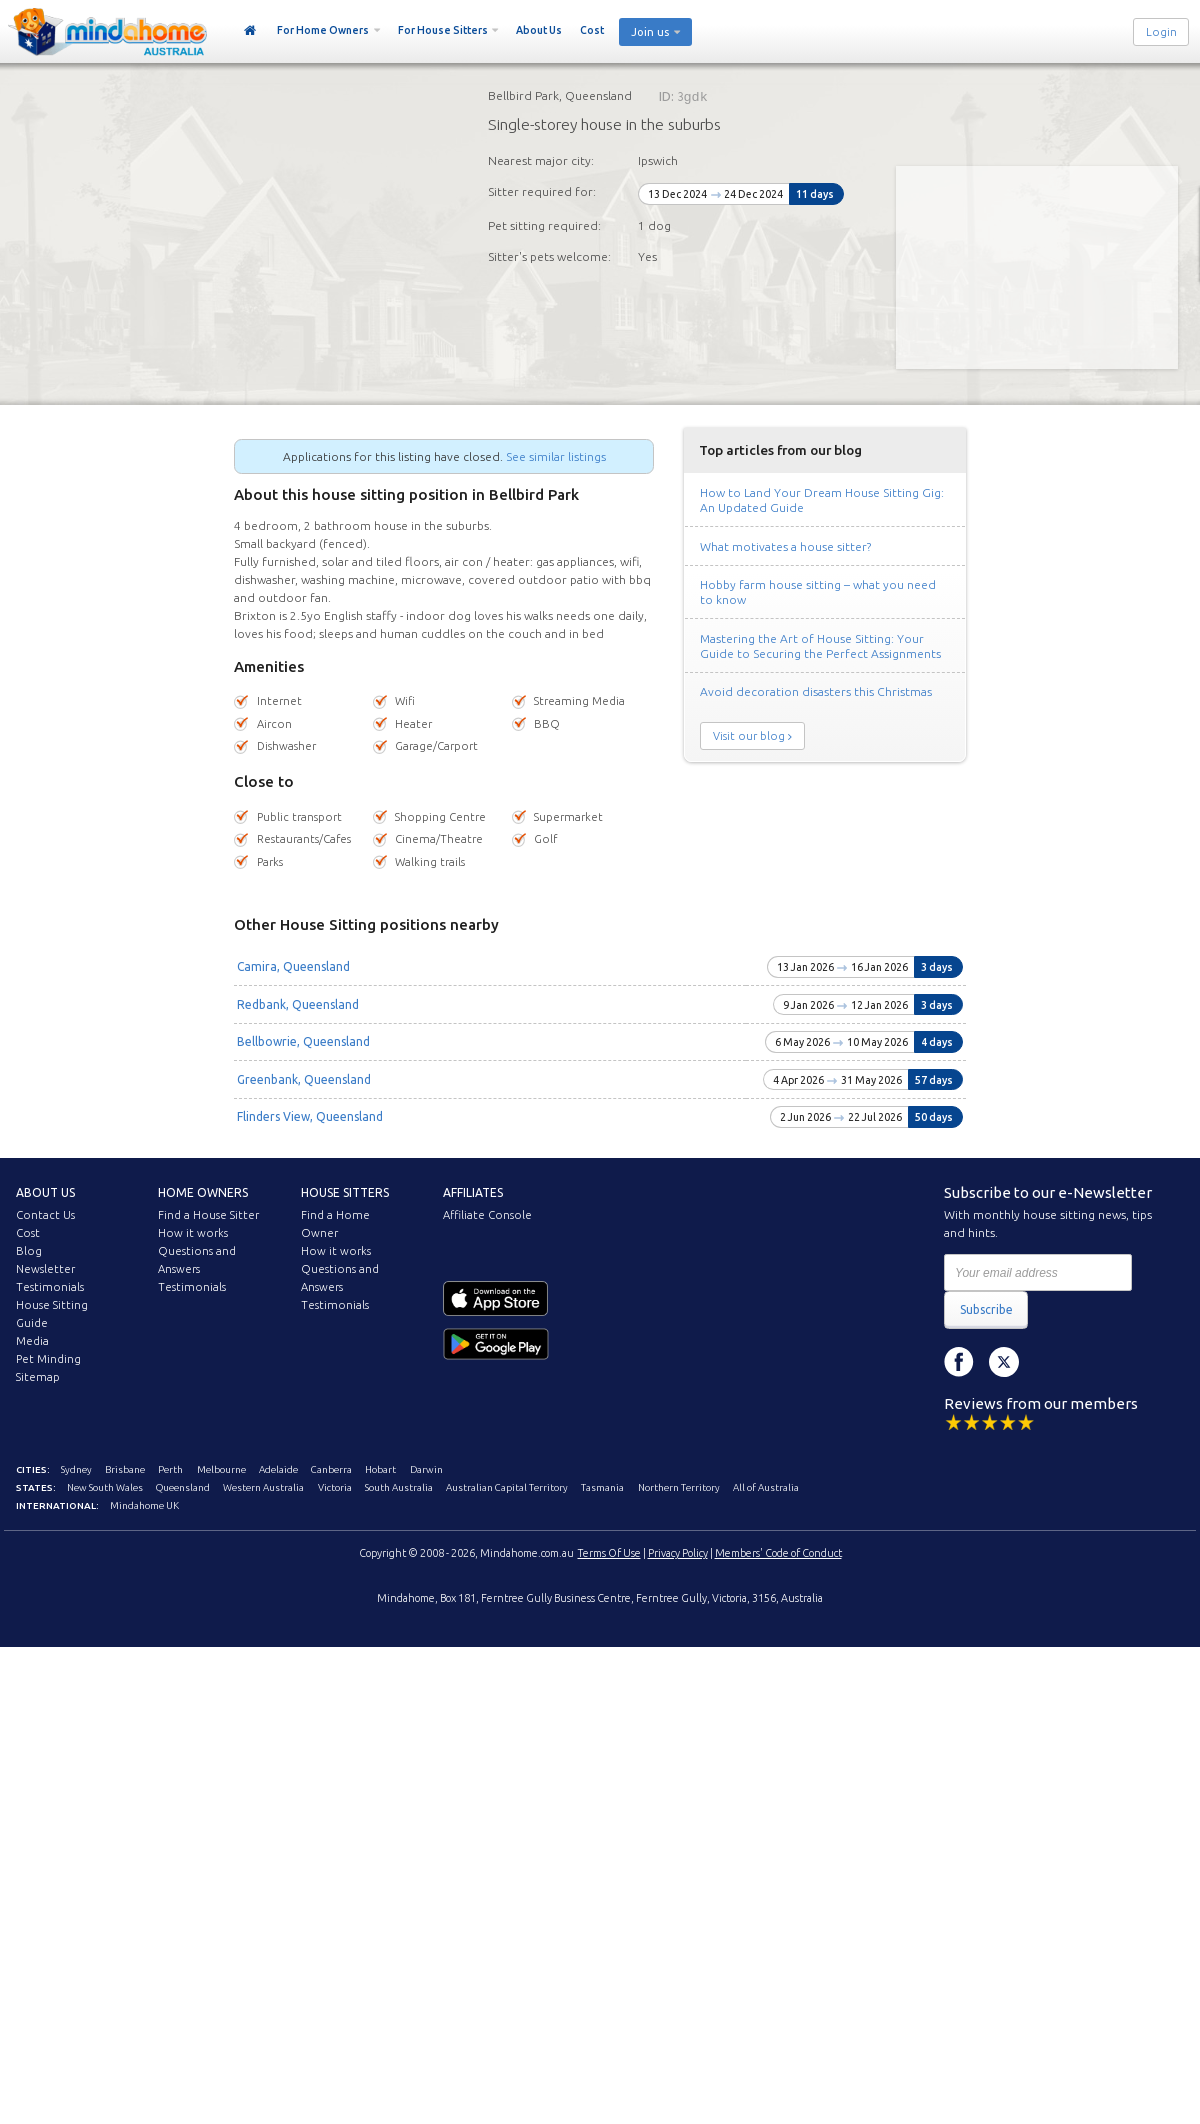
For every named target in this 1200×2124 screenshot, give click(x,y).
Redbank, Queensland (298, 1004)
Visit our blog (749, 736)
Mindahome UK (144, 1505)
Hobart (380, 1469)
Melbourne (221, 1469)
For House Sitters (443, 30)
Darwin (426, 1469)
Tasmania (602, 1487)
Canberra (331, 1469)
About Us (539, 30)
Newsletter (45, 1269)
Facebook (959, 1362)
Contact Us (45, 1215)
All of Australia (766, 1487)
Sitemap (38, 1377)
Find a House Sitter (208, 1215)
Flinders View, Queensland (310, 1116)
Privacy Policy (678, 1553)
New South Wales (105, 1487)
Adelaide (278, 1469)
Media (32, 1341)
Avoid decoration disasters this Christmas (816, 691)
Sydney (76, 1469)
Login (1161, 32)
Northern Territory (679, 1487)
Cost (592, 30)
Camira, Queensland (293, 966)
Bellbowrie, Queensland (303, 1041)
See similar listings (556, 456)
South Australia (399, 1487)
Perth (170, 1469)
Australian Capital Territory (507, 1487)
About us (45, 1192)
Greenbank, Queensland (304, 1079)
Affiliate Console (487, 1215)
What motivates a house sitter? (785, 546)
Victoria (335, 1487)
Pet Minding (48, 1359)
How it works (193, 1233)
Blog (29, 1251)
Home (250, 31)
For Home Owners (323, 30)
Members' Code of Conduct (778, 1553)
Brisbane (125, 1469)
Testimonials (50, 1287)
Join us (650, 32)
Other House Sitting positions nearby (366, 924)
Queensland (183, 1487)
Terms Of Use (609, 1553)
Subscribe (986, 1309)
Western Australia (263, 1487)
